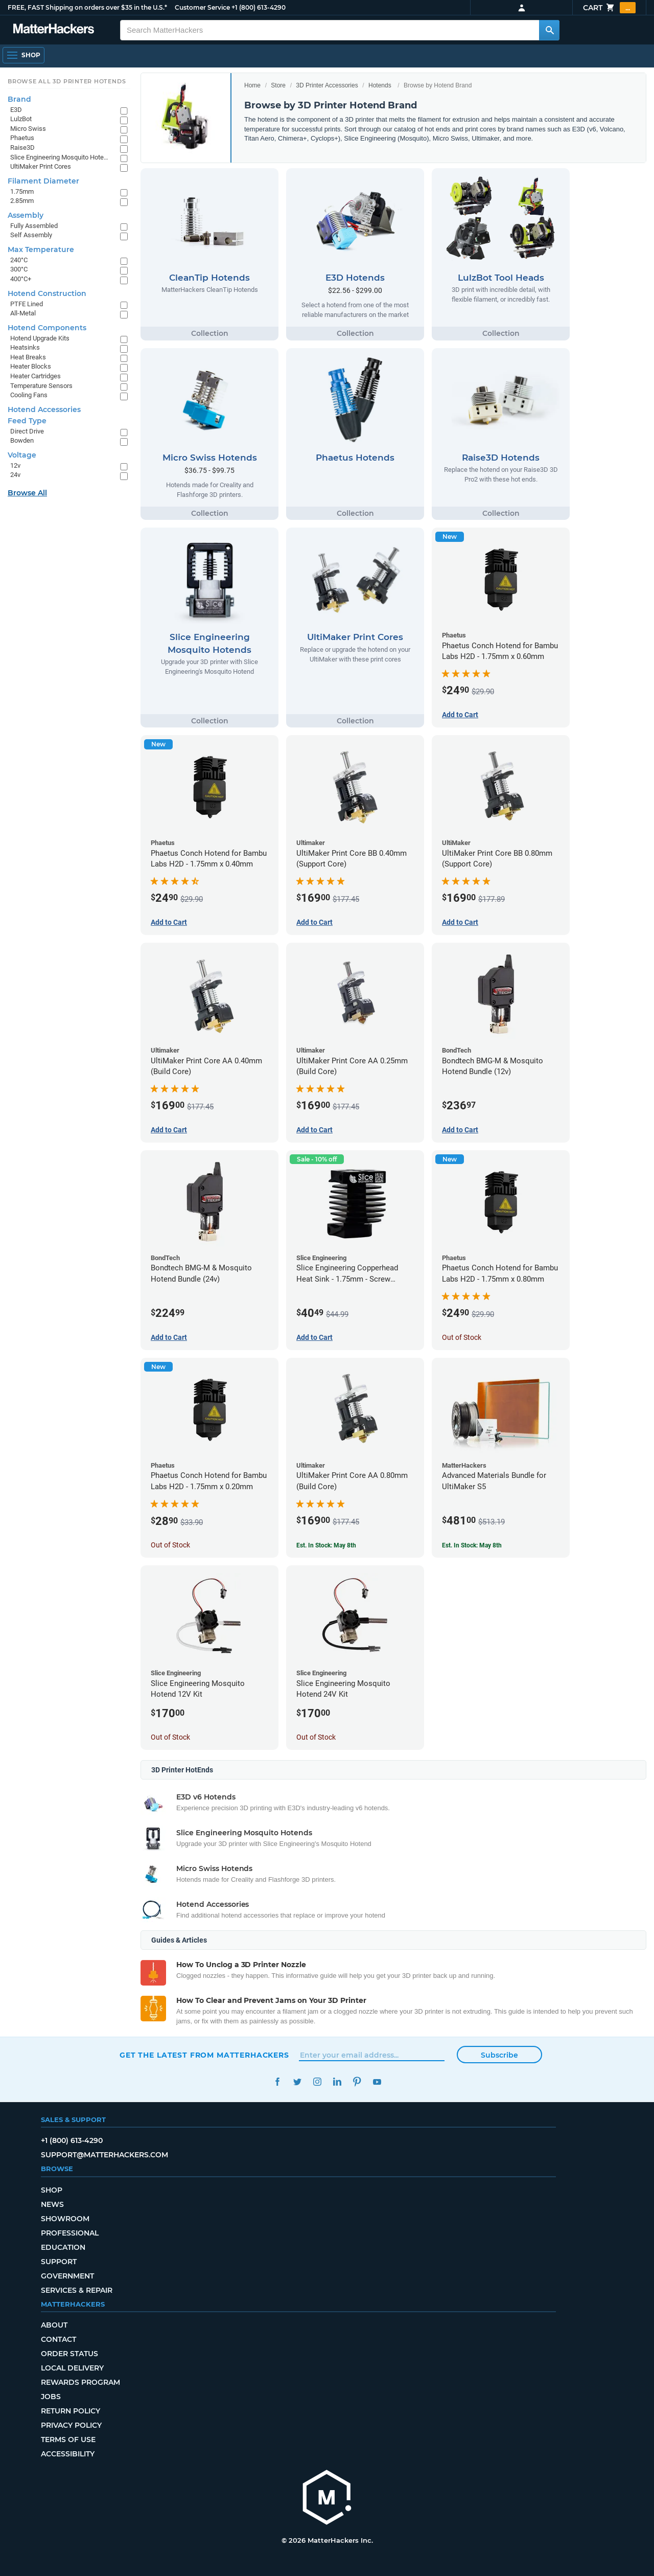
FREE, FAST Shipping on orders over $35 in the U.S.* (87, 7)
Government (67, 2276)
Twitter (297, 2082)
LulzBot (21, 119)
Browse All (27, 492)
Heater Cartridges (35, 376)
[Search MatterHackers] (549, 30)
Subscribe (499, 2055)
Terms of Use (68, 2439)
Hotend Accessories (44, 409)
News (52, 2204)
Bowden (22, 440)
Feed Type (27, 420)
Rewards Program (80, 2382)
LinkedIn (337, 2082)
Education (63, 2247)
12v (15, 465)
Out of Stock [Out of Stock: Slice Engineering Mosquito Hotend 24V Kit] (316, 1737)
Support (59, 2261)
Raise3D (22, 147)
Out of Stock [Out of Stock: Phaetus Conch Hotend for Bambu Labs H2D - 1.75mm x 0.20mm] (170, 1545)
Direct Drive (27, 431)
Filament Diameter (43, 181)
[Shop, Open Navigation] (23, 55)
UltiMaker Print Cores (40, 166)
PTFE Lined (26, 304)
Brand (19, 99)
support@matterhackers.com (104, 2154)
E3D (16, 109)
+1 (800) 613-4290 (258, 7)
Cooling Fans (29, 395)
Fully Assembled (34, 226)
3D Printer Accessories (327, 85)
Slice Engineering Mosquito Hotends (60, 157)
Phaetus (22, 138)
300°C (19, 269)
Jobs (51, 2396)
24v (15, 474)
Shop (51, 2190)
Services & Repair (76, 2290)
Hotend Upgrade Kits (39, 338)
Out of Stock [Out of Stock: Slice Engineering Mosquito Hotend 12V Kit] (170, 1737)
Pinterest (357, 2082)
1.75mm (22, 191)
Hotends (379, 85)
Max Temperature (41, 249)
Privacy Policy (71, 2425)
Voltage (22, 455)
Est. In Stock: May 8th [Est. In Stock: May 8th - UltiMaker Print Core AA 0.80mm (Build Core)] (326, 1545)
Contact (58, 2339)
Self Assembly (31, 235)
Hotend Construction (47, 293)
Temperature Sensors (41, 386)
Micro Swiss (28, 128)
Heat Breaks (28, 357)
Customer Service (202, 7)
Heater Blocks (30, 366)
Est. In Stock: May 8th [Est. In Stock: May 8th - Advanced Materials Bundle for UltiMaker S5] (472, 1545)
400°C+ (20, 279)
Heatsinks (25, 347)
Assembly (25, 215)
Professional (70, 2233)
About (54, 2325)
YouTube (377, 2082)
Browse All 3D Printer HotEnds (67, 81)
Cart (609, 7)
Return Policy (70, 2410)
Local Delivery (72, 2368)
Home (252, 85)
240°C (19, 260)
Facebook (277, 2082)
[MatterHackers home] (327, 2498)
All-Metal (23, 313)
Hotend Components (47, 327)
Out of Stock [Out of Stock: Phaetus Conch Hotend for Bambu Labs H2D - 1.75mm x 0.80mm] (461, 1337)
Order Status (69, 2353)
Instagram (317, 2082)
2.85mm (22, 200)
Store (278, 85)
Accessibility (68, 2453)
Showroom (65, 2218)
